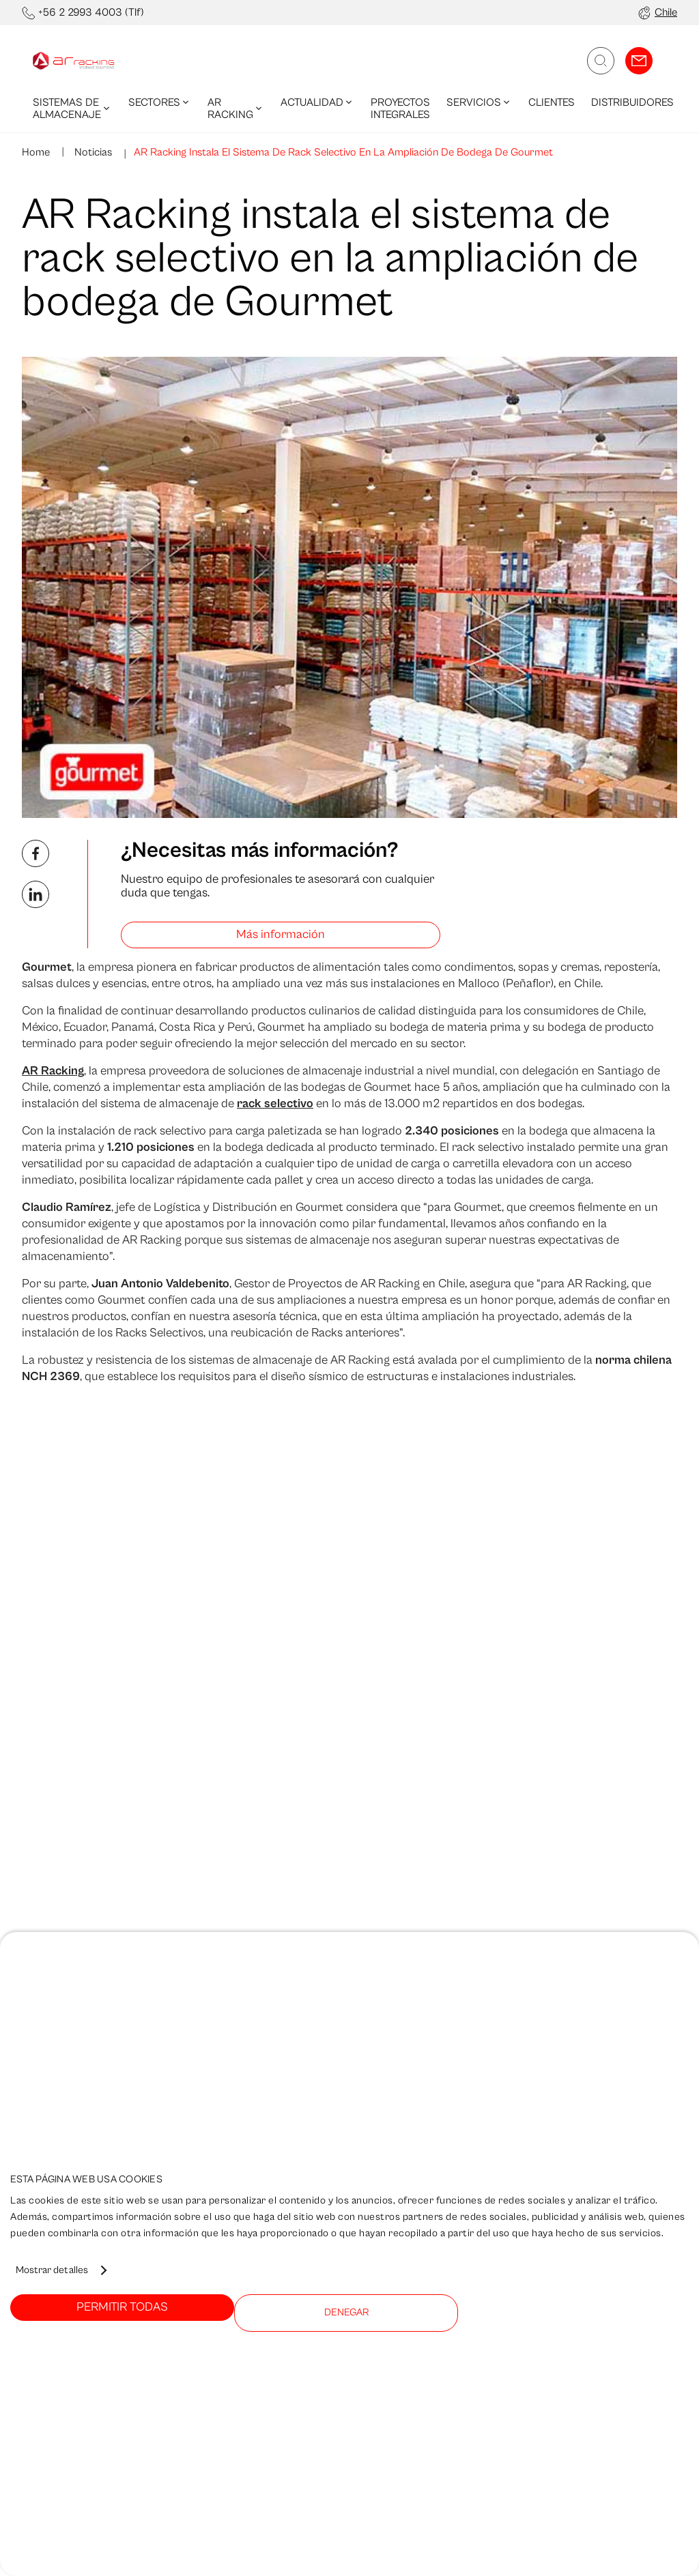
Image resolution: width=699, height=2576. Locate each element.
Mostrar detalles (52, 2270)
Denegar (346, 2312)
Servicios (479, 102)
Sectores (159, 102)
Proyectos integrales (400, 108)
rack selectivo (275, 1103)
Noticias (92, 152)
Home (36, 152)
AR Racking (236, 108)
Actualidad (317, 102)
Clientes (551, 102)
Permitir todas (122, 2307)
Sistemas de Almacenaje (72, 108)
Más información (280, 934)
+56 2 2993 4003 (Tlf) (91, 12)
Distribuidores (632, 102)
